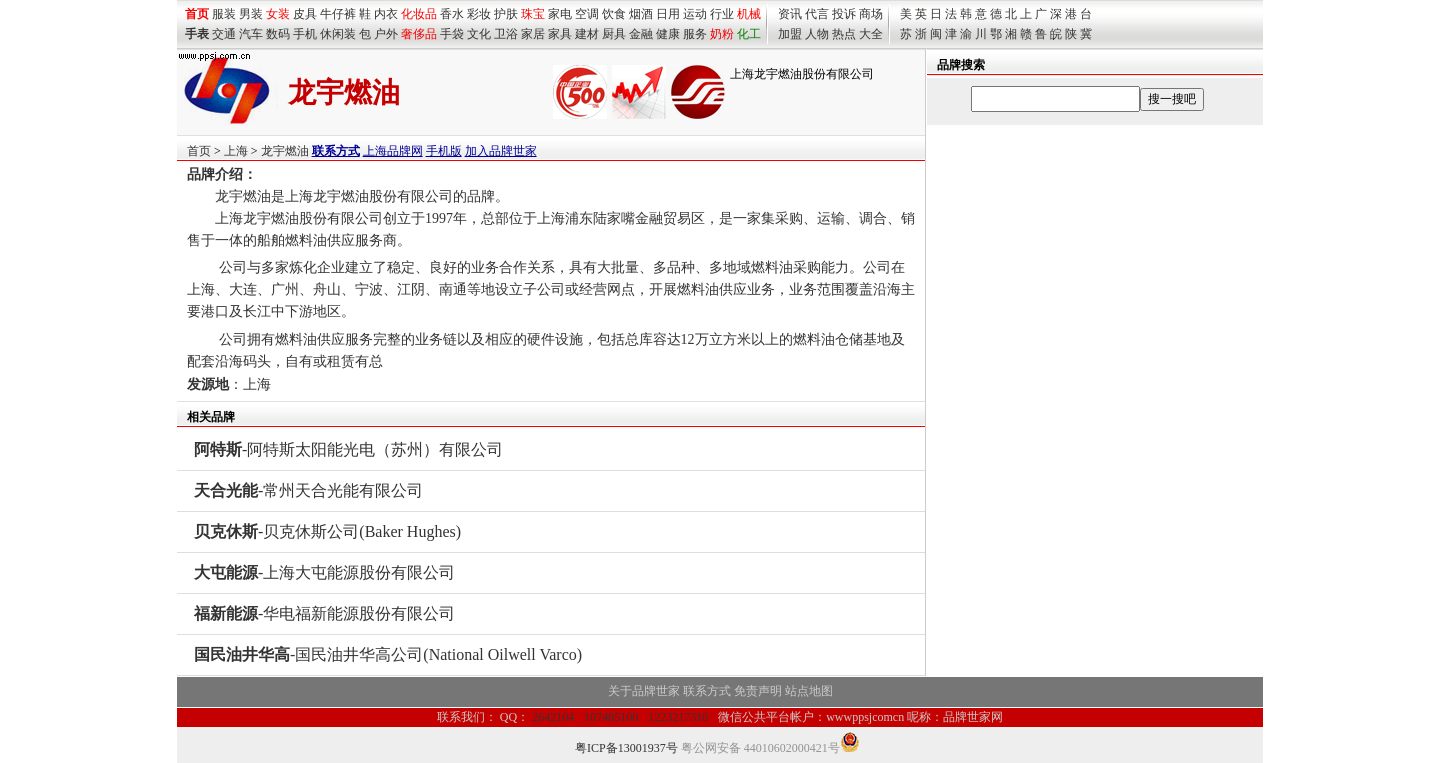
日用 (668, 14)
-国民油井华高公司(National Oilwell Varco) (388, 654)
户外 (386, 34)
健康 (668, 34)
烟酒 (641, 14)
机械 (749, 14)
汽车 (251, 34)
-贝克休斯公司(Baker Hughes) (327, 531)
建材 (587, 34)
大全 (871, 34)
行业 (722, 14)
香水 (452, 14)
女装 (278, 14)
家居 (533, 34)
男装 (251, 14)
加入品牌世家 (501, 151)
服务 (695, 34)
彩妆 (479, 14)
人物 (817, 34)
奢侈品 (419, 34)
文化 (479, 34)
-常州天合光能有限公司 (308, 490)
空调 (587, 14)
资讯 (790, 14)
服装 (224, 14)
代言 (817, 14)
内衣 (386, 14)
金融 (641, 34)
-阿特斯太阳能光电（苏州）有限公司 (348, 449)
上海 (236, 151)
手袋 (452, 34)
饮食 (614, 14)
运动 (695, 14)
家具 (560, 34)
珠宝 (533, 14)
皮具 (305, 14)
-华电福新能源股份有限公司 (324, 613)
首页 (199, 151)
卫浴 (506, 34)
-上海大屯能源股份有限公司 (324, 572)
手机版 (444, 151)
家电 (560, 14)
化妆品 (419, 14)
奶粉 (722, 34)
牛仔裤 (338, 14)
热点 (844, 34)
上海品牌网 (393, 151)
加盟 (790, 34)
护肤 (506, 14)
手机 (305, 34)
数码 (278, 34)
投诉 (844, 14)
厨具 (614, 34)
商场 (871, 14)
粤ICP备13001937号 (626, 748)
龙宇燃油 (285, 151)
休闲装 (338, 34)
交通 (224, 34)
